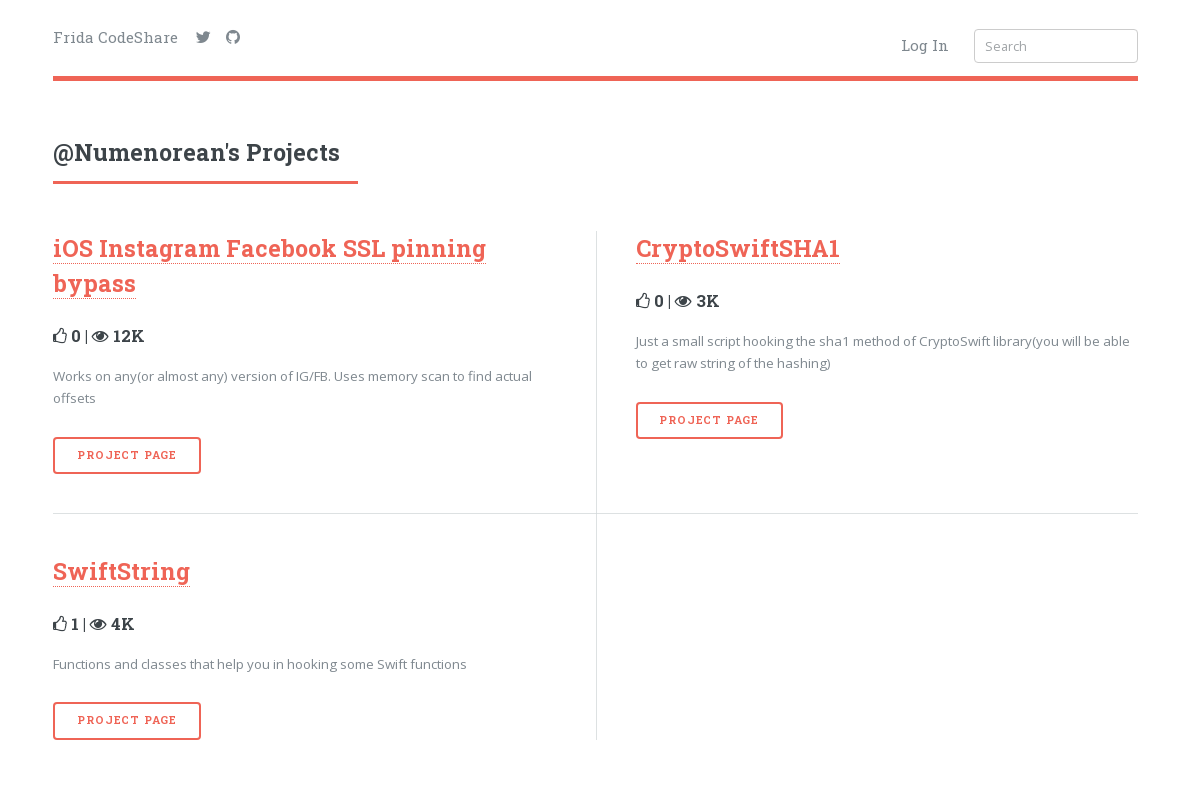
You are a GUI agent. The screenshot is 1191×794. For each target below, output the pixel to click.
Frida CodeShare (115, 37)
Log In (925, 45)
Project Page (127, 455)
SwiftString (121, 571)
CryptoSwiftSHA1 (738, 248)
